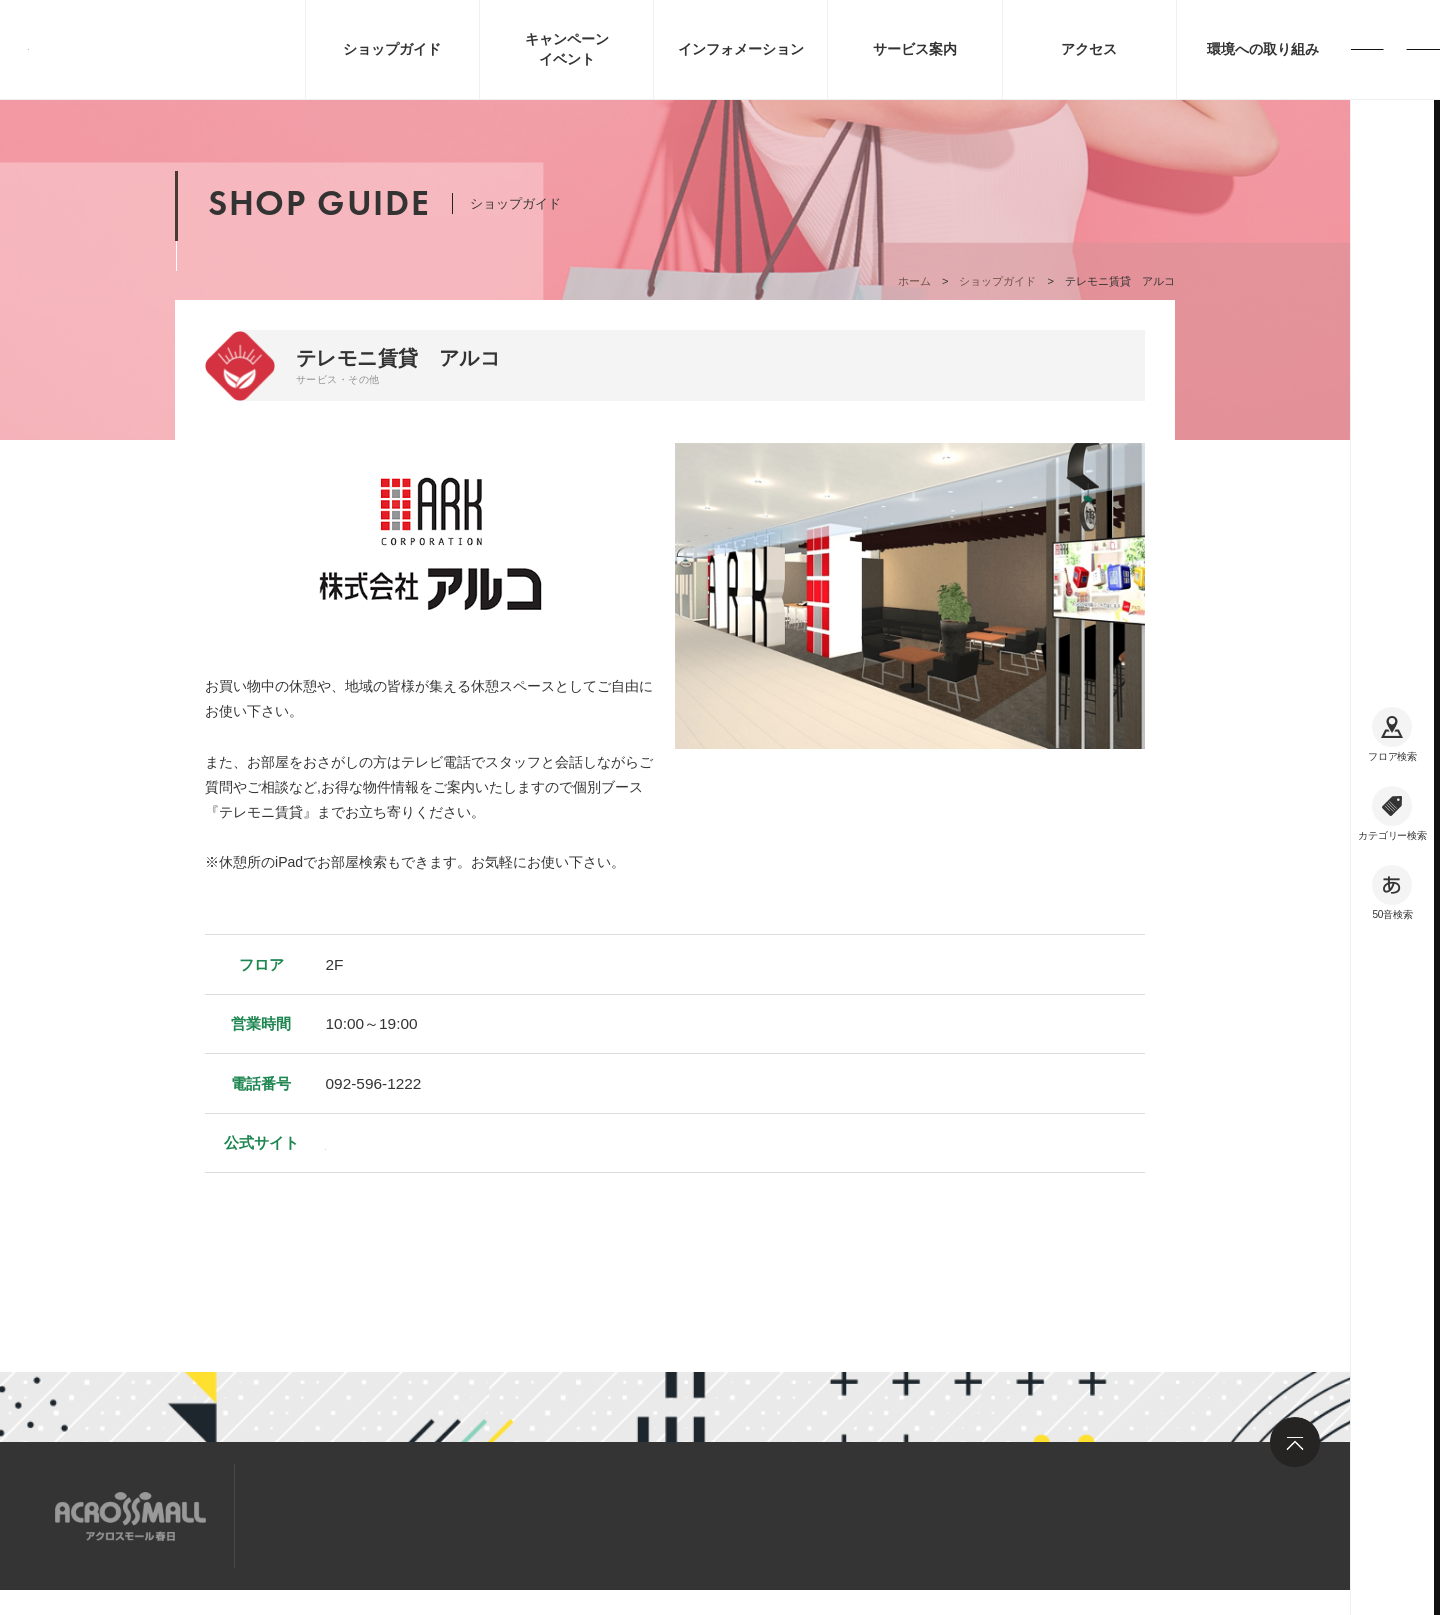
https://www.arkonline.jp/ (409, 1142)
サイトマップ (313, 1514)
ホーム (914, 281)
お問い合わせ (535, 1514)
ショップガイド (997, 281)
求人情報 (424, 1514)
